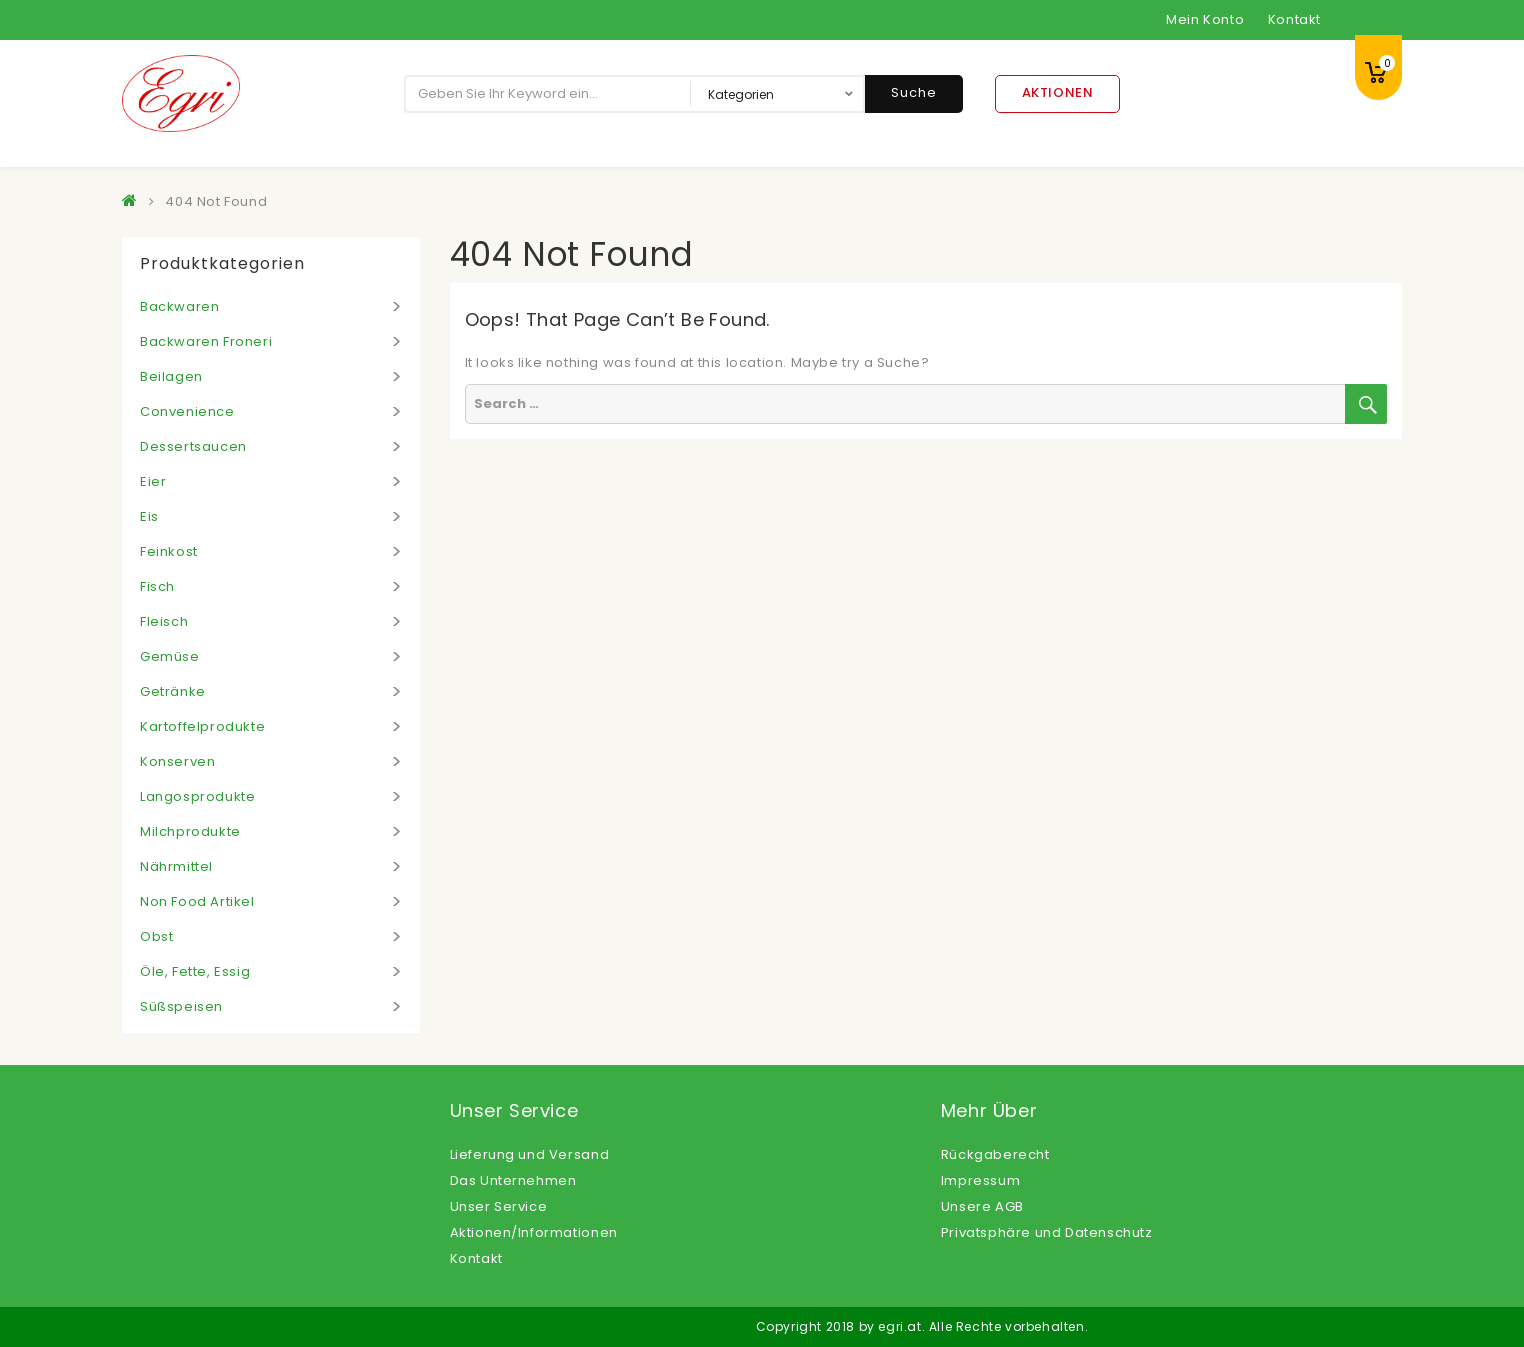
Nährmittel (176, 866)
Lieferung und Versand (530, 1154)
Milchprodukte (190, 831)
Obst (156, 936)
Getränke (173, 691)
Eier (153, 481)
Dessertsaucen (193, 446)
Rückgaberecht (995, 1154)
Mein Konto (1205, 19)
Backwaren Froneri (206, 341)
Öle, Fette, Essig (195, 971)
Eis (149, 516)
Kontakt (1294, 19)
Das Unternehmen (513, 1180)
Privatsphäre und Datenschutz (1047, 1232)
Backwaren (179, 306)
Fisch (157, 586)
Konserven (177, 761)
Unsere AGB (982, 1206)
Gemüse (170, 656)
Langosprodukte (197, 796)
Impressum (980, 1180)
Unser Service (499, 1206)
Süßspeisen (181, 1006)
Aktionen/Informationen (534, 1232)
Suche (914, 92)
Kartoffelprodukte (202, 726)
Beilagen (171, 376)
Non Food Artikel (197, 901)
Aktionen (1058, 92)
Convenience (187, 411)
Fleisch (164, 621)
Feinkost (169, 551)
